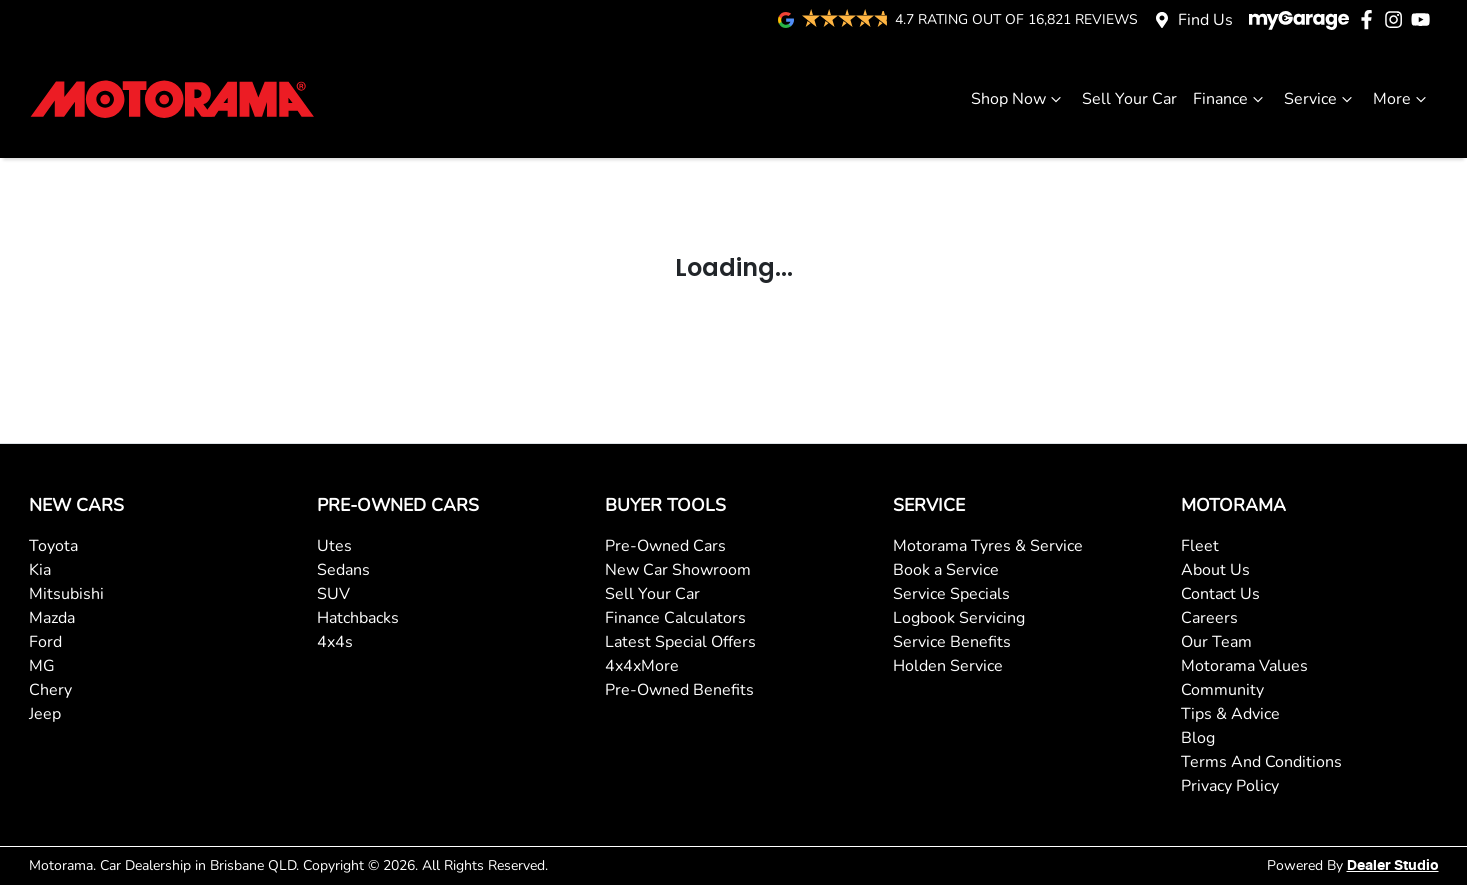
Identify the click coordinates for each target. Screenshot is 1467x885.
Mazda (52, 618)
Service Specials (951, 594)
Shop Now (1018, 99)
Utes (334, 546)
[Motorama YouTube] (1424, 19)
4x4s (335, 642)
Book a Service (946, 570)
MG (42, 666)
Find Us (1205, 20)
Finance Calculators (675, 618)
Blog (1198, 738)
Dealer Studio (1393, 866)
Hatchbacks (358, 618)
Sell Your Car (1129, 99)
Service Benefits (952, 642)
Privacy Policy (1230, 786)
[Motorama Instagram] (1397, 19)
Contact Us (1220, 594)
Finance (1230, 99)
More (1402, 99)
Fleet (1200, 546)
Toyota (53, 546)
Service (1320, 99)
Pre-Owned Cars (665, 546)
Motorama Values (1244, 666)
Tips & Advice (1230, 714)
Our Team (1216, 642)
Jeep (45, 714)
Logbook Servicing (959, 618)
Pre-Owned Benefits (679, 690)
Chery (50, 690)
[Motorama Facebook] (1370, 19)
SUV (333, 594)
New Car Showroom (678, 570)
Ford (45, 642)
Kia (40, 570)
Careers (1209, 618)
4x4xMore (642, 666)
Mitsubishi (66, 594)
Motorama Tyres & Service (988, 546)
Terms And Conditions (1261, 762)
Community (1222, 690)
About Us (1215, 570)
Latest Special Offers (680, 642)
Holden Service (948, 666)
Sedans (343, 570)
